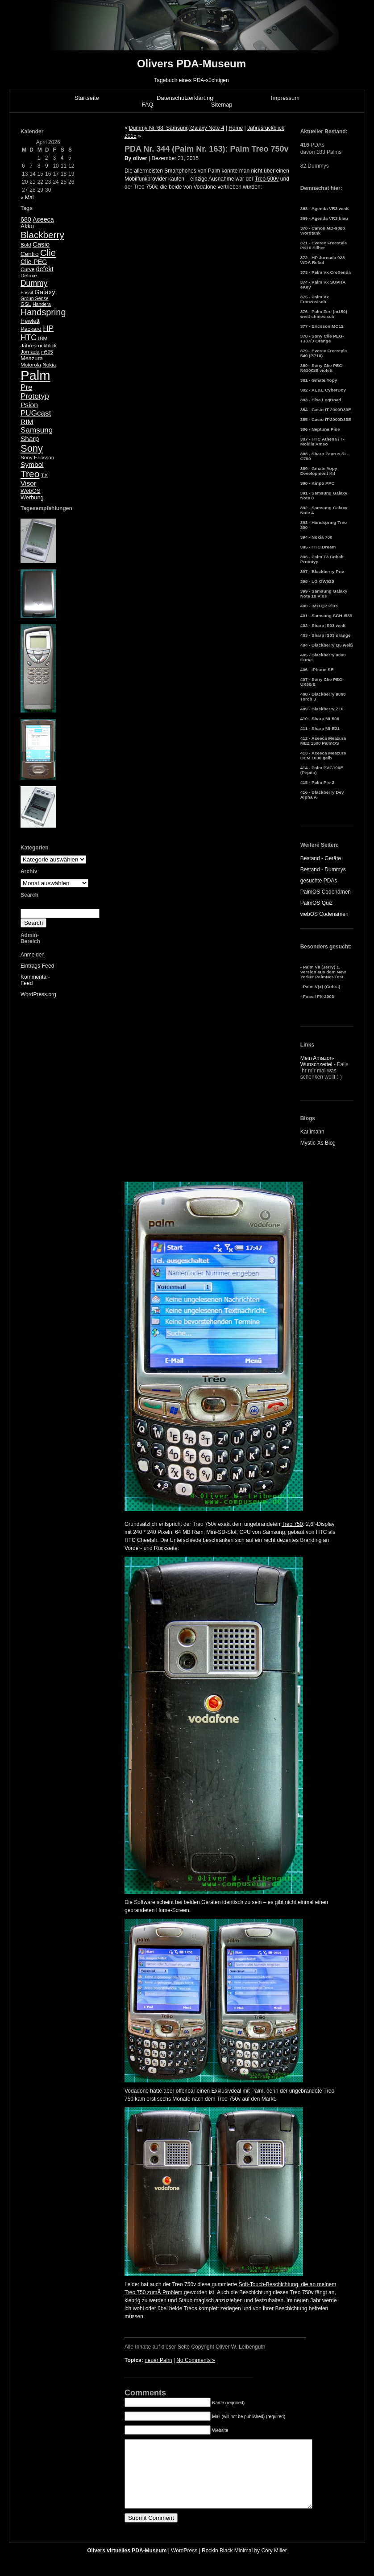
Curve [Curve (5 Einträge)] (27, 269)
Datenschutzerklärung (185, 98)
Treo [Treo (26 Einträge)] (30, 474)
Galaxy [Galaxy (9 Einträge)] (44, 292)
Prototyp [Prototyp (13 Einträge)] (35, 396)
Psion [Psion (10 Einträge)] (29, 404)
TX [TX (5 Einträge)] (44, 475)
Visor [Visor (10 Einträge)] (28, 483)
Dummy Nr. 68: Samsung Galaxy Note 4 (176, 128)
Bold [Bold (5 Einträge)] (26, 245)
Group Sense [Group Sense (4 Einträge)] (35, 298)
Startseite (87, 98)
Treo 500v (267, 179)
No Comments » (195, 2360)
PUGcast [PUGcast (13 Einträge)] (36, 413)
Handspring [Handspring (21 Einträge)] (43, 312)
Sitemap (222, 104)
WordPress (184, 2564)
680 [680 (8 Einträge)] (26, 219)
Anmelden (33, 955)
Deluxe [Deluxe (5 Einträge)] (29, 275)
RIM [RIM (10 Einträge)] (27, 421)
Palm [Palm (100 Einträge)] (35, 375)
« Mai (27, 197)
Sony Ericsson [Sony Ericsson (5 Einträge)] (37, 457)
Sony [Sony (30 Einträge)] (32, 448)
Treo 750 (292, 1524)
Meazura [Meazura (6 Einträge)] (32, 358)
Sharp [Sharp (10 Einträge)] (30, 438)
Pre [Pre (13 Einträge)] (27, 387)
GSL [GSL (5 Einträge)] (26, 304)
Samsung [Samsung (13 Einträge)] (37, 430)
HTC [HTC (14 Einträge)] (29, 337)
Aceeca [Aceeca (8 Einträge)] (43, 219)
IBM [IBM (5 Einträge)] (42, 338)
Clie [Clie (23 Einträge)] (48, 253)
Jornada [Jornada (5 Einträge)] (30, 352)
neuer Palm (158, 2360)
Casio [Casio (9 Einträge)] (41, 244)
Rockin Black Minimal (227, 2564)
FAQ (147, 104)
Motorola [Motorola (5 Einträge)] (31, 365)
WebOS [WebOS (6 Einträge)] (31, 490)
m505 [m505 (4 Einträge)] (47, 351)
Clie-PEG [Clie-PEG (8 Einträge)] (34, 261)
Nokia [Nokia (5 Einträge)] (49, 365)
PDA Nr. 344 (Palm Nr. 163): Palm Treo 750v (207, 148)
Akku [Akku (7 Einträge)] (27, 226)
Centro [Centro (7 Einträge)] (30, 254)
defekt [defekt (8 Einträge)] (45, 268)
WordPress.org (38, 994)
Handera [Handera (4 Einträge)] (42, 304)
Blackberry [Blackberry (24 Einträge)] (42, 235)
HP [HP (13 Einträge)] (48, 328)
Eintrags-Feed (37, 966)
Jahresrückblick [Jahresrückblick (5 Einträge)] (39, 345)
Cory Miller (274, 2564)
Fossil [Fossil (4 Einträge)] (27, 292)
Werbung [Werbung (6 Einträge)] (32, 497)
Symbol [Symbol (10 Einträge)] (32, 464)
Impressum (285, 98)
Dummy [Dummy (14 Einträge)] (34, 283)
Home (236, 128)
